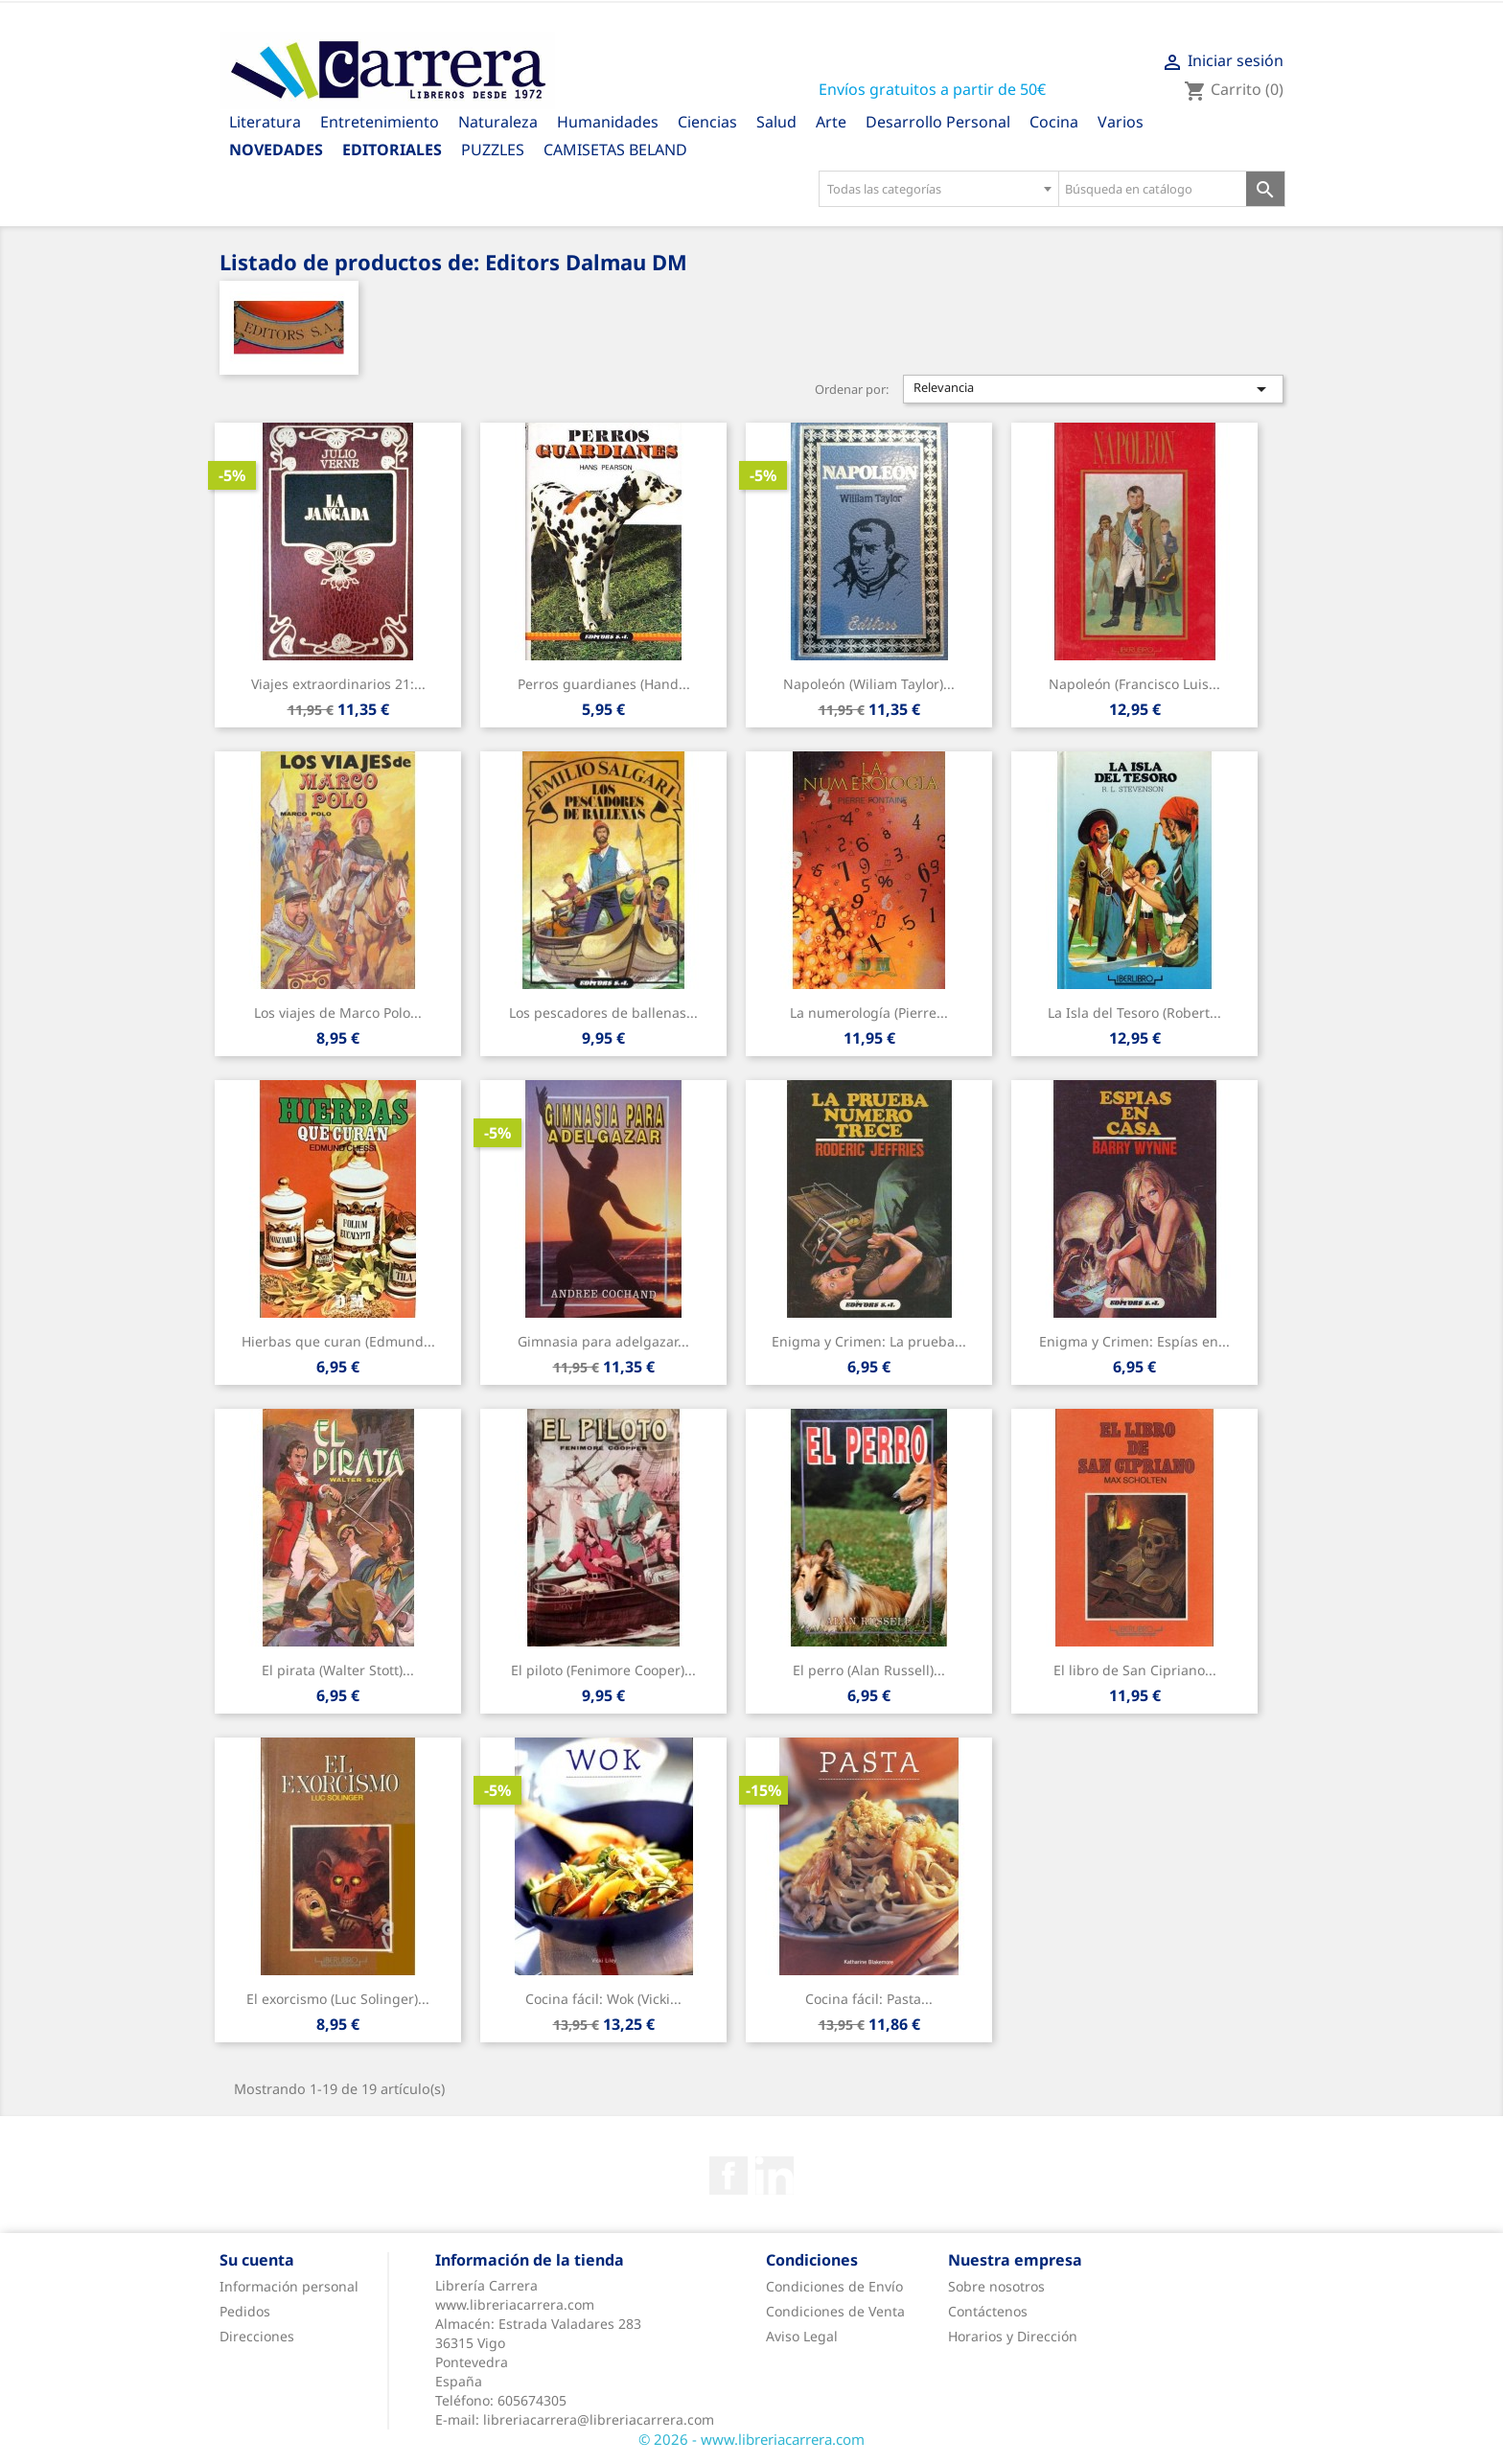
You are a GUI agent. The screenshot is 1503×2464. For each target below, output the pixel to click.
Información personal (289, 2286)
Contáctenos (988, 2311)
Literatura (265, 121)
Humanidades (608, 121)
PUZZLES (492, 149)
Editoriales (392, 149)
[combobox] (938, 189)
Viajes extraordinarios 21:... (338, 684)
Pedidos (245, 2311)
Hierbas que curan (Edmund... (338, 1341)
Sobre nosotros (996, 2286)
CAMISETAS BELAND (615, 149)
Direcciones (257, 2336)
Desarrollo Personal (938, 121)
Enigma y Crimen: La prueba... (869, 1341)
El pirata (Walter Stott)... (338, 1670)
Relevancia (1093, 389)
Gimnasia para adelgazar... (603, 1341)
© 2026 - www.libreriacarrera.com (751, 2439)
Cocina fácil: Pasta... (869, 1999)
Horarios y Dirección (1012, 2336)
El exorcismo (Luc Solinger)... (337, 1999)
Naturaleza (498, 121)
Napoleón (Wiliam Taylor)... (869, 684)
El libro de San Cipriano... (1134, 1670)
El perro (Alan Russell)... (869, 1670)
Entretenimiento (379, 121)
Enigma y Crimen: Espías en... (1134, 1341)
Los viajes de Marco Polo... (338, 1012)
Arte (831, 121)
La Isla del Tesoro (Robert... (1134, 1012)
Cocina (1053, 121)
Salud (776, 121)
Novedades (276, 149)
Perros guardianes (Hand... (604, 684)
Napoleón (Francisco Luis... (1134, 684)
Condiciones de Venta (835, 2311)
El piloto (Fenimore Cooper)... (603, 1670)
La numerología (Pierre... (869, 1012)
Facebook (728, 2175)
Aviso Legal (802, 2336)
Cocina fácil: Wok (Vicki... (603, 1999)
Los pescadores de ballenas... (603, 1012)
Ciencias (707, 121)
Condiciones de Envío (834, 2286)
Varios (1121, 121)
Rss (774, 2175)
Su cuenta (257, 2259)
